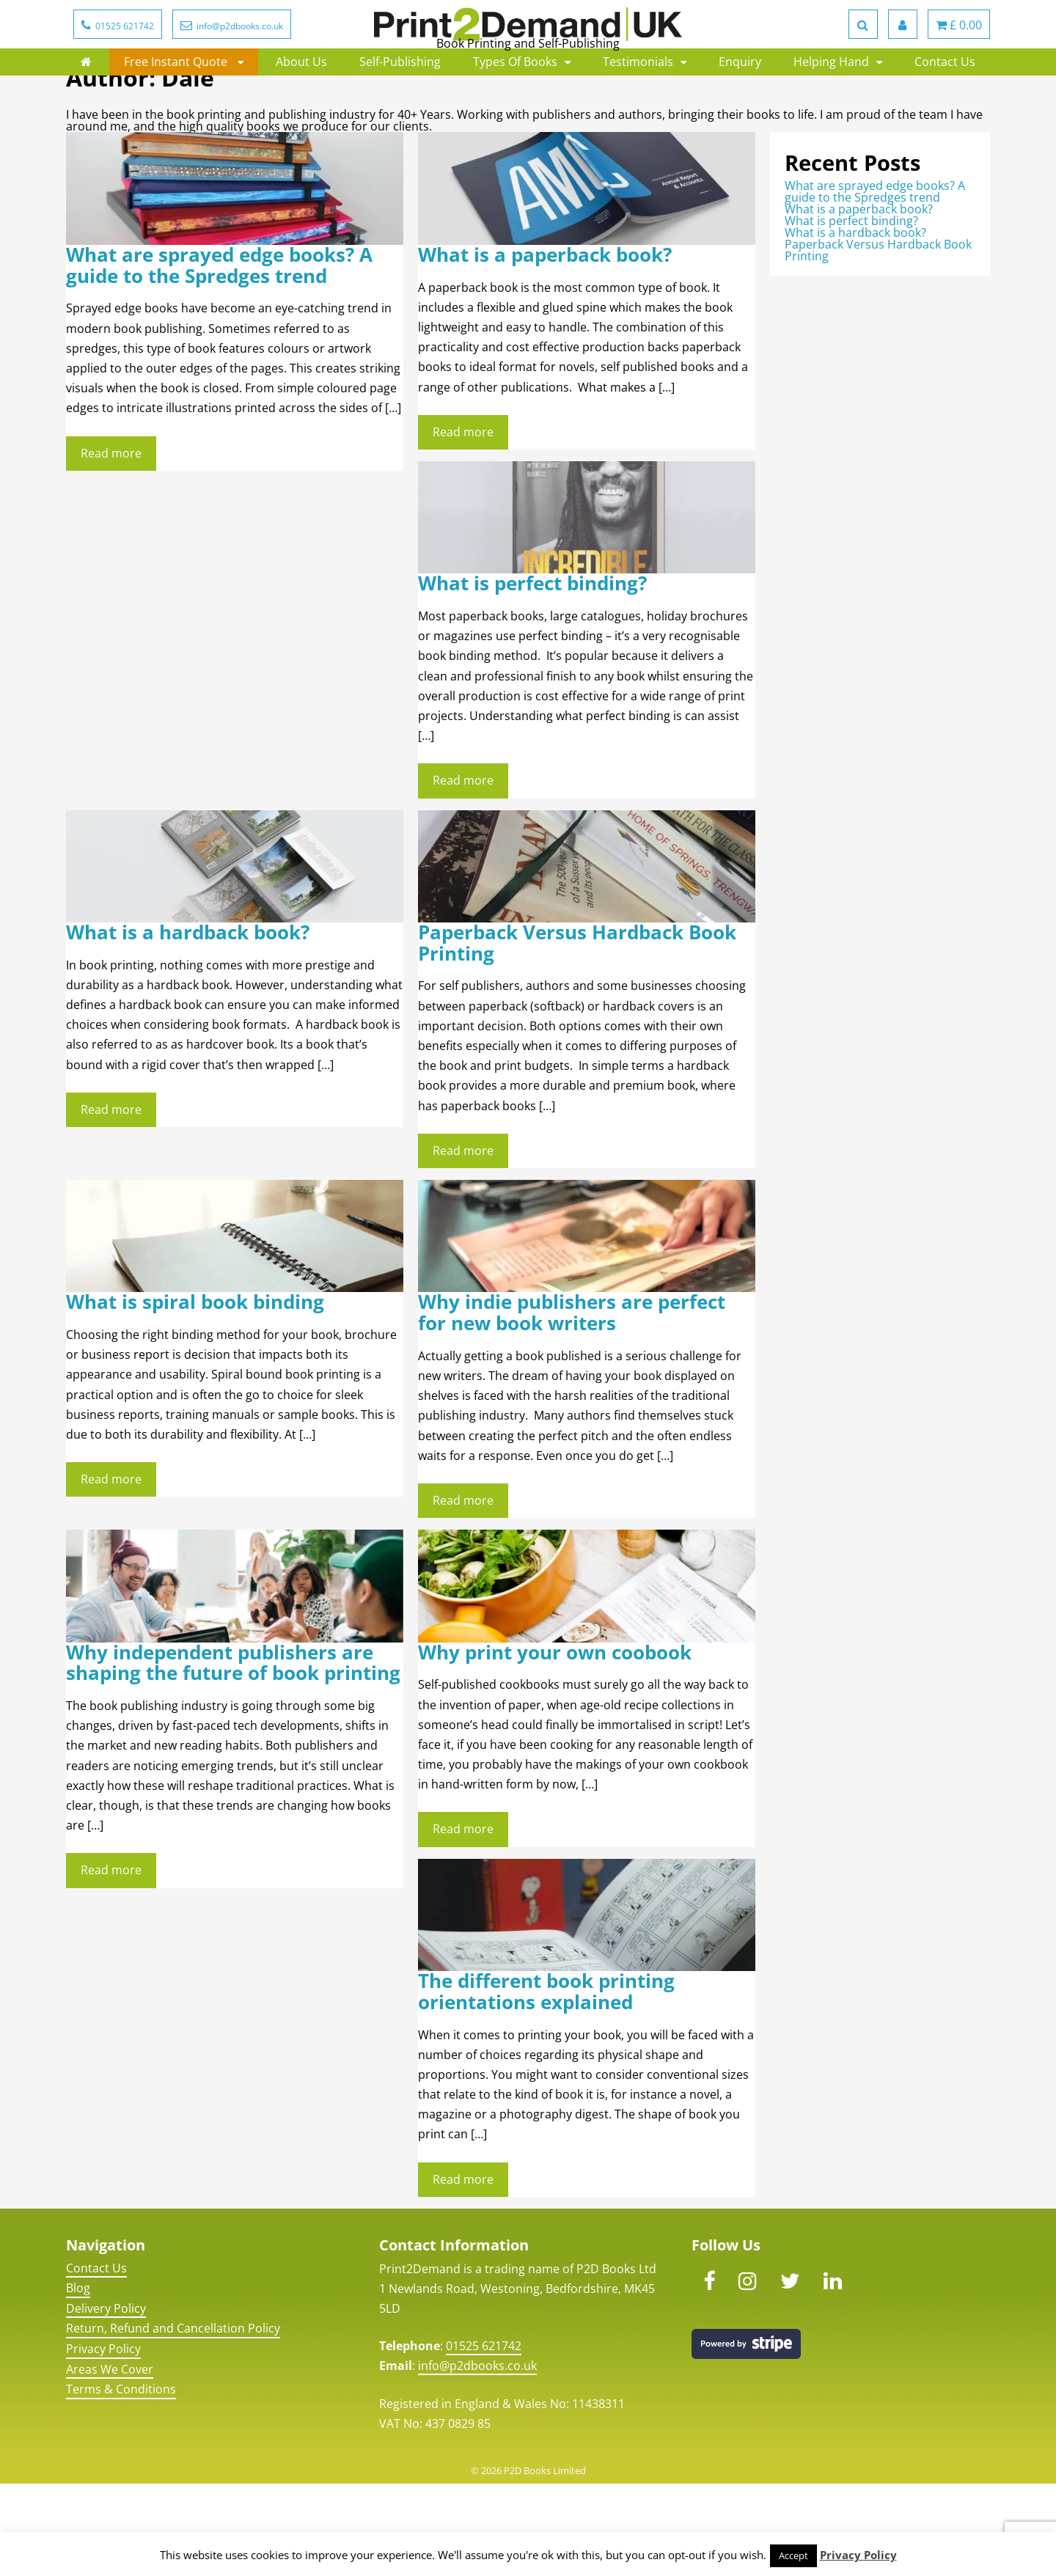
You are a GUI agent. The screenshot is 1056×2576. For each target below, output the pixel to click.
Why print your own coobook (555, 1745)
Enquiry (740, 117)
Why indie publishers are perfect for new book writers (571, 1404)
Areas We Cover (109, 2462)
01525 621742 (483, 2438)
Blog (78, 2380)
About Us (301, 117)
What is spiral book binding (195, 1394)
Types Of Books (515, 117)
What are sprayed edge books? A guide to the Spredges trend (219, 357)
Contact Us (944, 117)
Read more (111, 545)
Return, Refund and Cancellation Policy (173, 2420)
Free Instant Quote (177, 117)
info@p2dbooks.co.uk (477, 2458)
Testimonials (638, 117)
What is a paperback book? (545, 347)
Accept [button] (793, 2555)
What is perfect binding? (532, 676)
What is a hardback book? (187, 1025)
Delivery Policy (106, 2401)
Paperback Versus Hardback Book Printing (577, 1035)
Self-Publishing (400, 117)
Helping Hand (831, 117)
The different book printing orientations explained (546, 2084)
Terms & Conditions (121, 2481)
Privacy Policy (103, 2441)
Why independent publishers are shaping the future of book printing (233, 1755)
